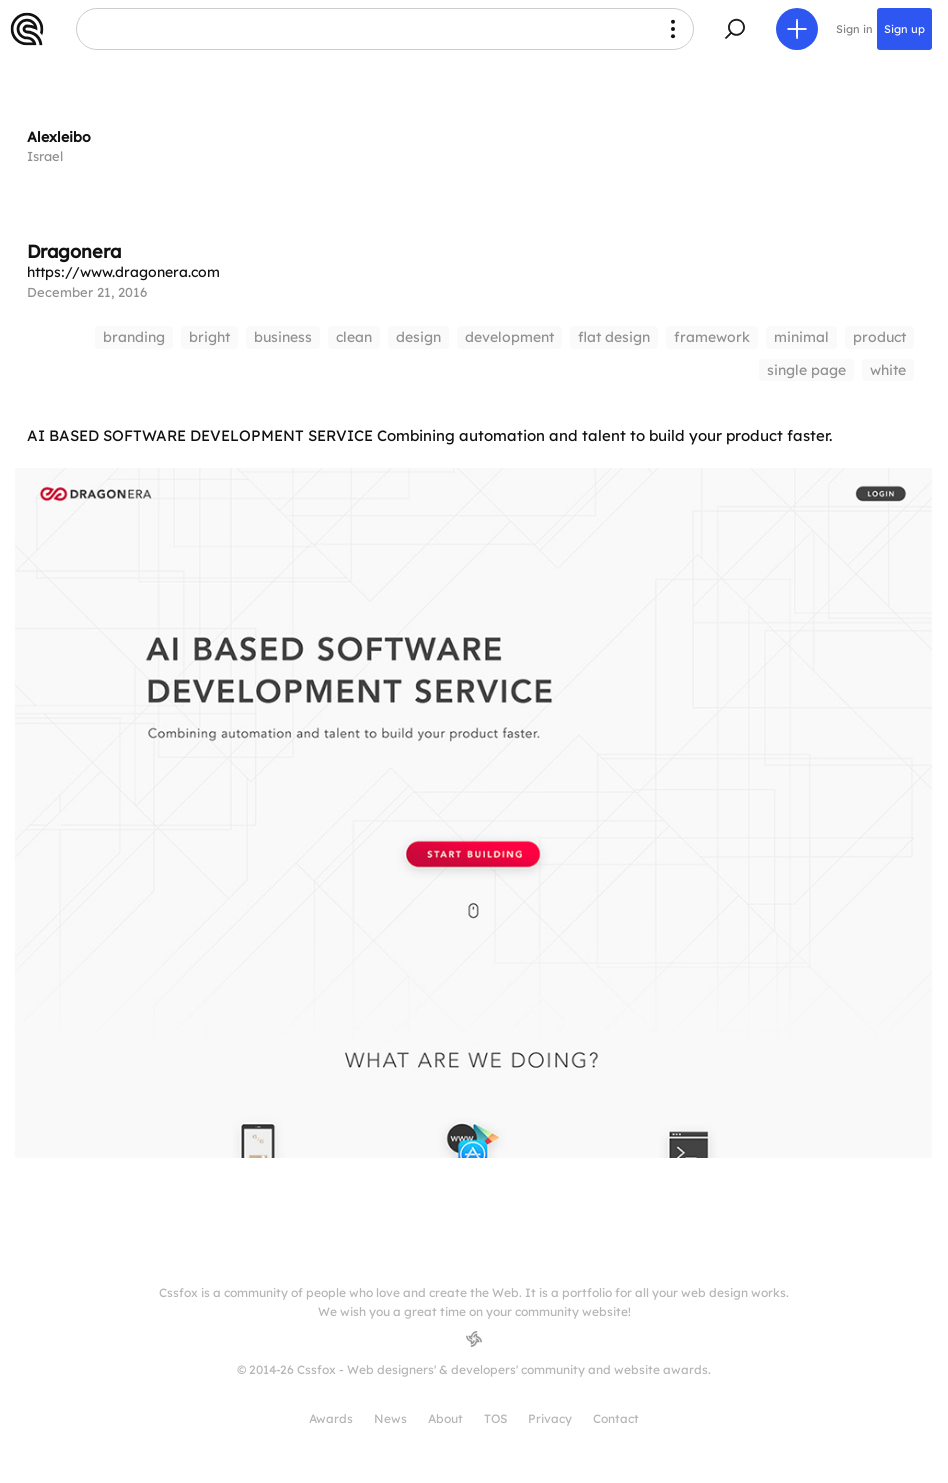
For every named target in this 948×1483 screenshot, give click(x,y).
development (509, 337)
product (879, 337)
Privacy (550, 1418)
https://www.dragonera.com (123, 272)
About (445, 1418)
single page (806, 370)
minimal (801, 337)
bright (209, 337)
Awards (331, 1418)
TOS (495, 1418)
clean (354, 337)
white (888, 370)
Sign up (904, 29)
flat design (614, 337)
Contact (616, 1418)
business (283, 337)
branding (134, 337)
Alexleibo (59, 137)
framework (712, 337)
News (390, 1418)
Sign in (854, 29)
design (418, 337)
